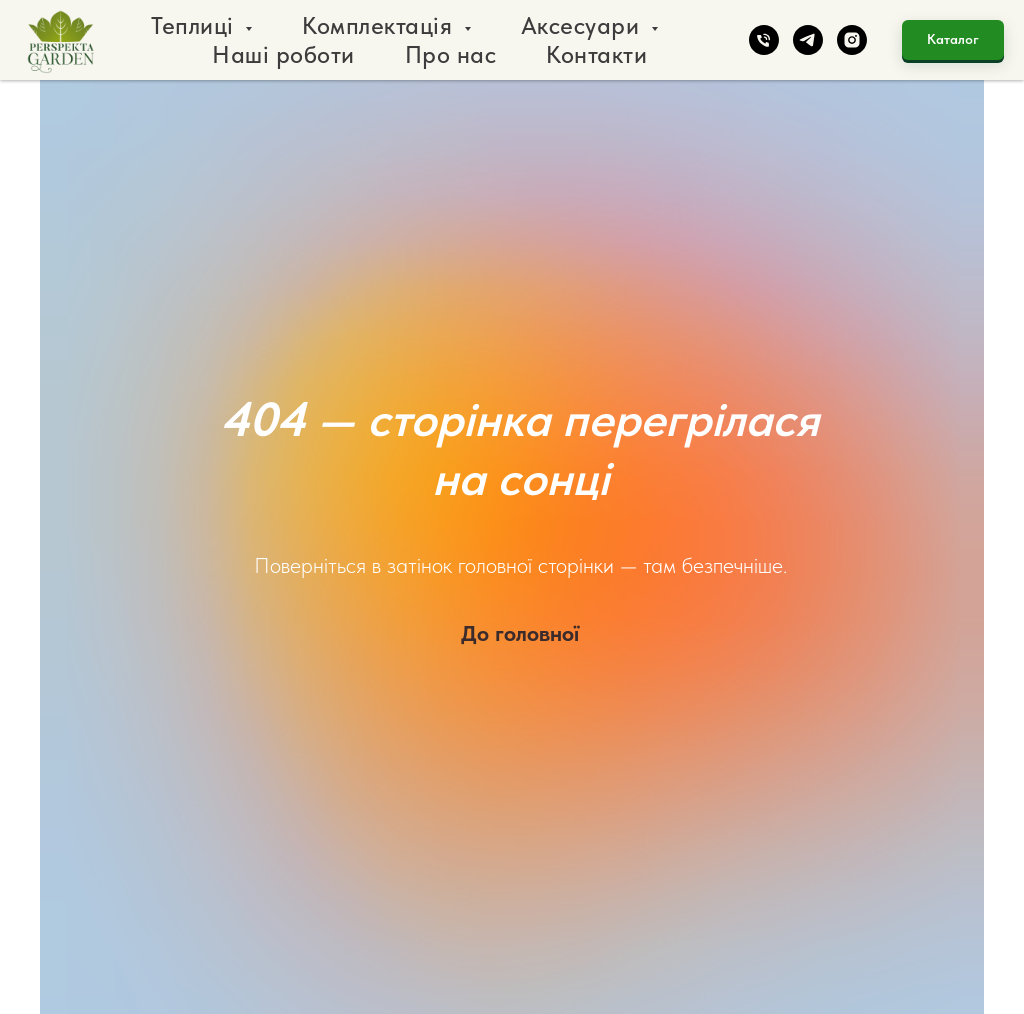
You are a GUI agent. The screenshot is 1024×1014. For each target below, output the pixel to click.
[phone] (764, 40)
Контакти (596, 54)
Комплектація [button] (380, 25)
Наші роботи (283, 54)
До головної (520, 633)
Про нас (451, 54)
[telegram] (808, 40)
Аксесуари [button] (583, 25)
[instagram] (852, 40)
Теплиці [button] (195, 25)
